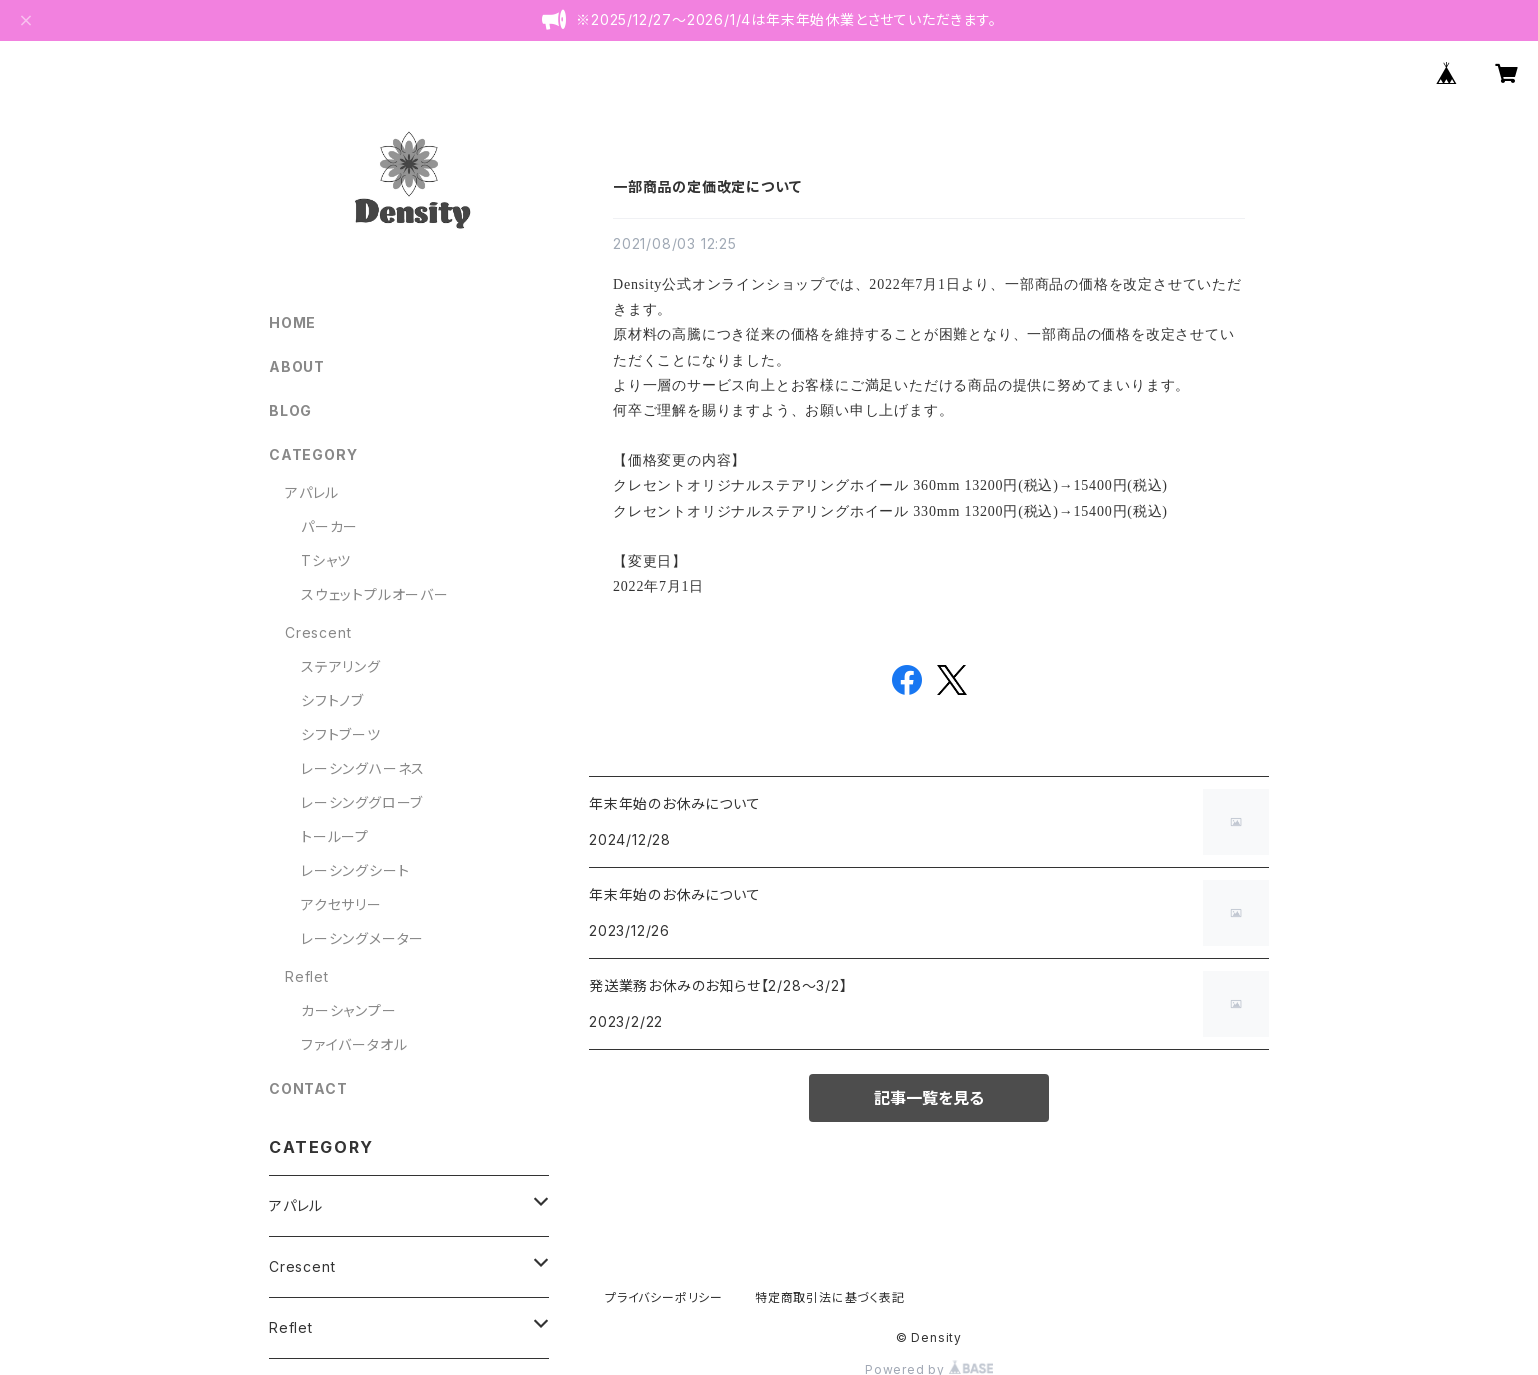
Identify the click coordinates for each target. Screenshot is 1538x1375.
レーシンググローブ (362, 802)
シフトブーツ (341, 734)
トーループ (335, 836)
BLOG (290, 410)
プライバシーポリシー (664, 1297)
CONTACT (308, 1088)
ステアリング (341, 666)
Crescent (318, 632)
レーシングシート (355, 870)
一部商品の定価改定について (707, 186)
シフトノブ (332, 700)
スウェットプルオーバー (375, 594)
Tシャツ (326, 560)
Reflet (307, 976)
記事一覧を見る (929, 1098)
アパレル (312, 492)
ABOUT (297, 366)
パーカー (329, 526)
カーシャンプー (349, 1010)
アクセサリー (341, 904)
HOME (292, 322)
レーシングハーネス (363, 768)
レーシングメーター (362, 938)
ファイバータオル (354, 1044)
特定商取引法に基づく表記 (830, 1297)
